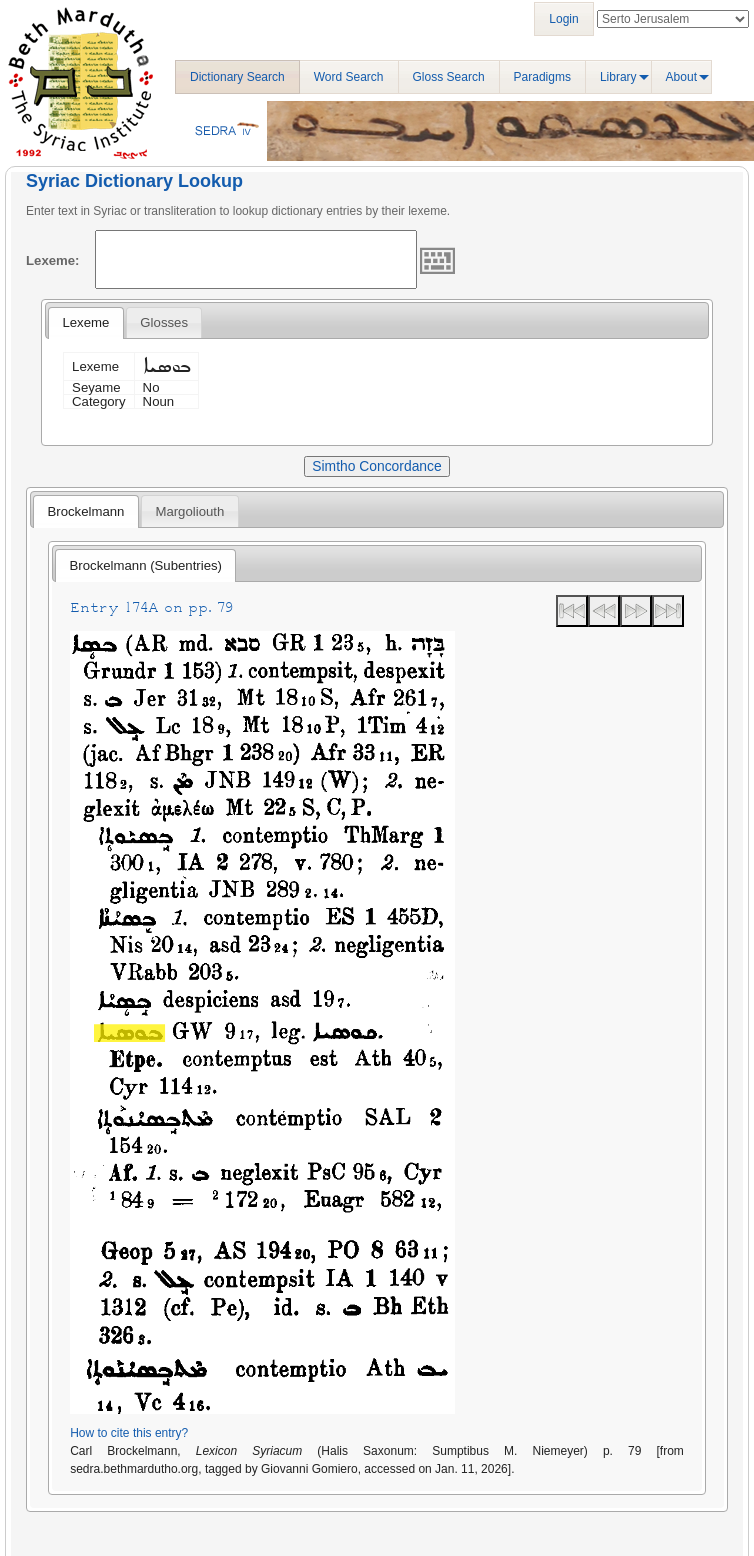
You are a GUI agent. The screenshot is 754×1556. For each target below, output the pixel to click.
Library (618, 77)
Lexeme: (53, 260)
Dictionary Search (237, 77)
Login (563, 19)
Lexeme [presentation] (85, 322)
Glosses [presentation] (164, 322)
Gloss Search (449, 77)
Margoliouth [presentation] (189, 511)
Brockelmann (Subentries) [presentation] (146, 565)
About (681, 77)
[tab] (85, 323)
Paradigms (542, 77)
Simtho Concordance (376, 466)
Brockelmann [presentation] (85, 511)
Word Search (349, 77)
